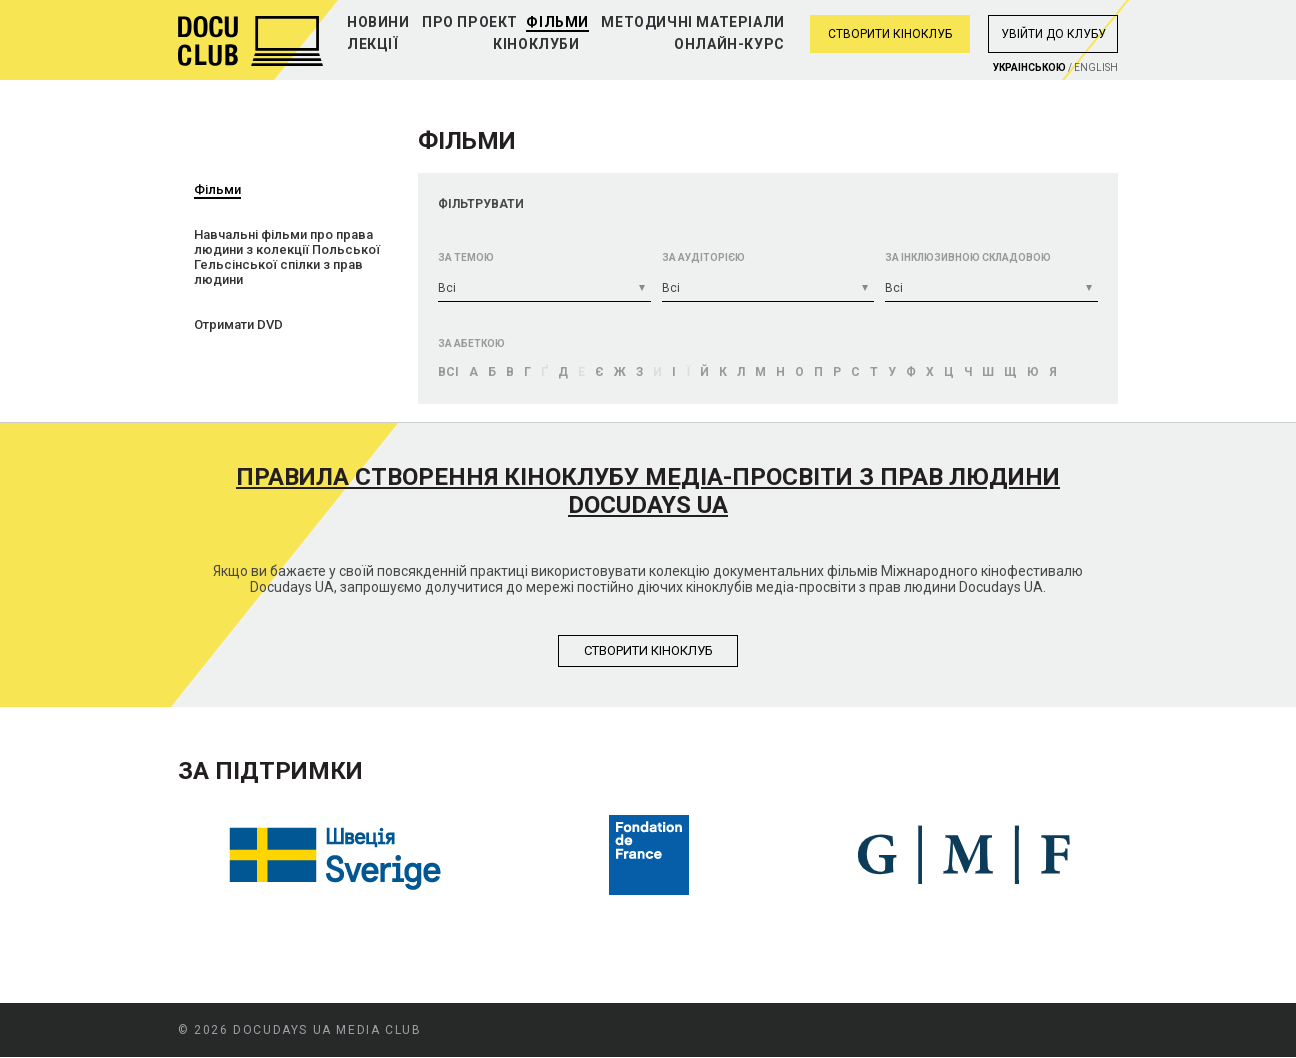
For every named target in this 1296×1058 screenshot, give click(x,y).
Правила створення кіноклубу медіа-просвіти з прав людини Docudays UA (648, 491)
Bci (448, 372)
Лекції (373, 44)
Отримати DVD (238, 324)
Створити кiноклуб (648, 650)
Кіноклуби (536, 44)
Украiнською (1029, 67)
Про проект (470, 22)
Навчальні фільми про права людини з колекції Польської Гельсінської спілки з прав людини (287, 257)
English (1096, 67)
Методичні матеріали (692, 22)
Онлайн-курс (729, 44)
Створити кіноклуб (890, 34)
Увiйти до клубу (1053, 34)
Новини (378, 22)
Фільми (557, 22)
